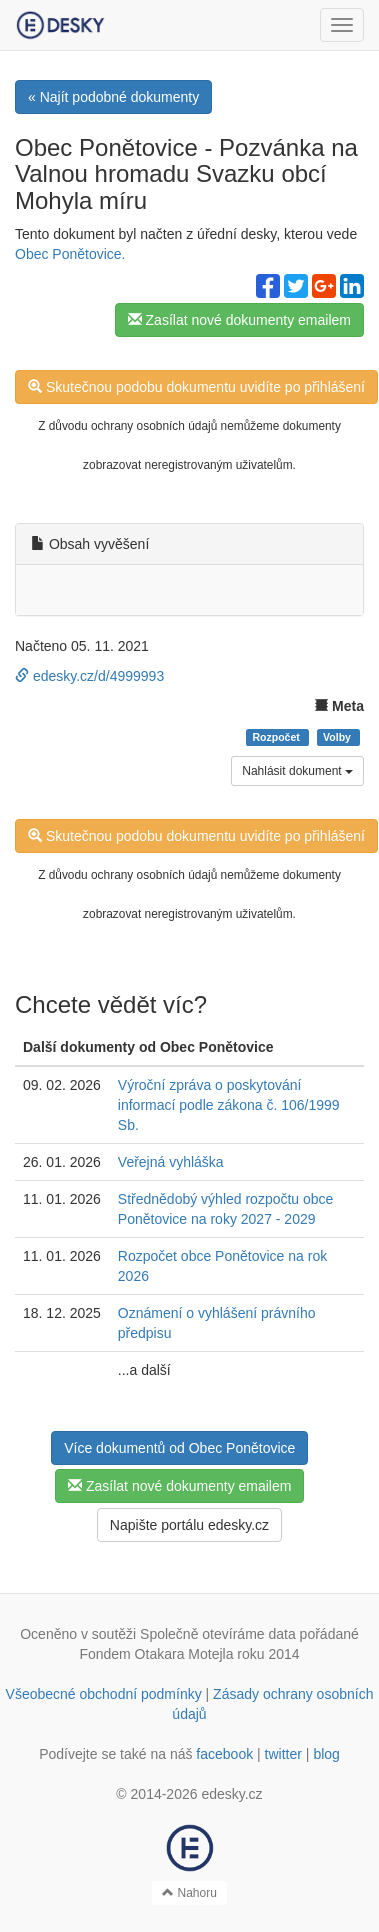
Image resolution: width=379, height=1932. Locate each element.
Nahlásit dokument (297, 771)
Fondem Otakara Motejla (156, 1654)
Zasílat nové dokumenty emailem (239, 320)
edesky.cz (231, 1794)
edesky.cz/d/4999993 (89, 676)
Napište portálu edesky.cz (189, 1525)
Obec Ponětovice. (70, 254)
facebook (224, 1754)
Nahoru (189, 1893)
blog (326, 1754)
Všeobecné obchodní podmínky (104, 1694)
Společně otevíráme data (218, 1634)
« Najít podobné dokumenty (113, 97)
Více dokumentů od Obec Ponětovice (179, 1448)
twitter (283, 1754)
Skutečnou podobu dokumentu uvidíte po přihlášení (196, 387)
